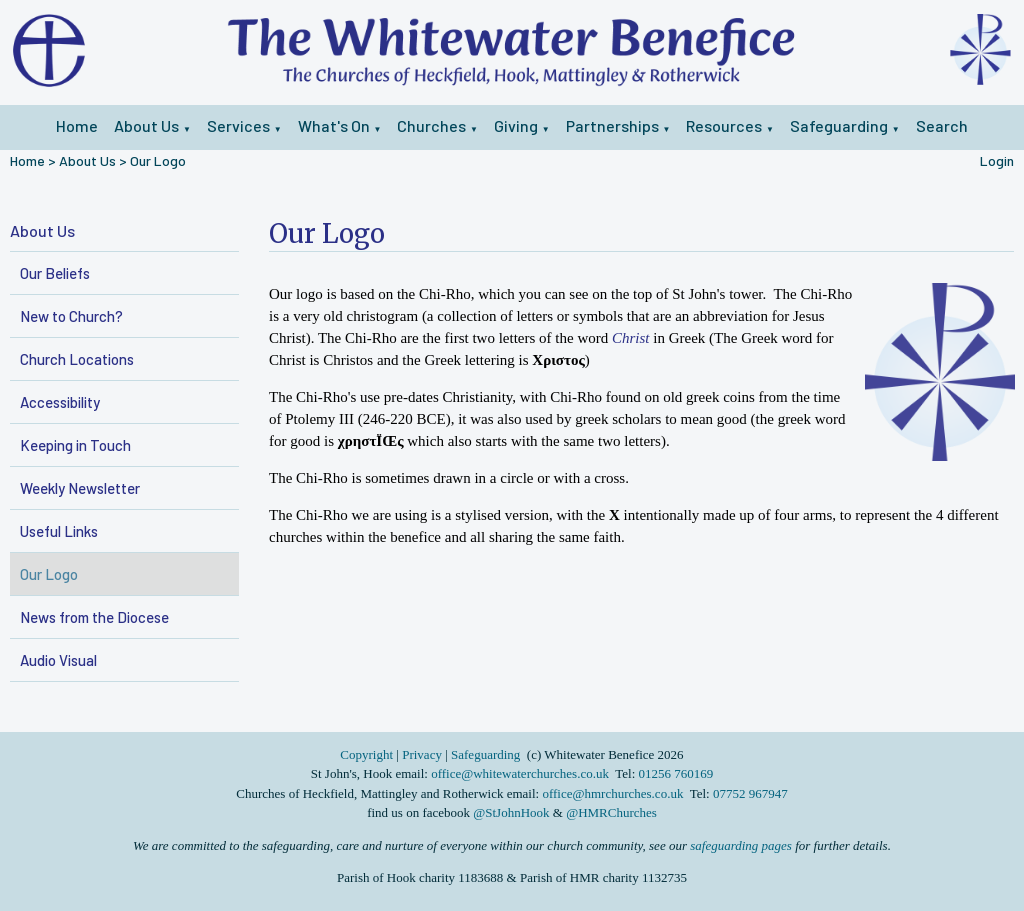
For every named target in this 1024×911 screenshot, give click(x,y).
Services (238, 125)
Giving (516, 125)
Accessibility (60, 402)
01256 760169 (676, 773)
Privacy (422, 754)
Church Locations (77, 359)
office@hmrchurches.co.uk (612, 793)
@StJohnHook (511, 812)
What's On (334, 125)
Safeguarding (839, 125)
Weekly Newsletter (80, 488)
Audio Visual (58, 660)
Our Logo (158, 160)
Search (942, 125)
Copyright (368, 754)
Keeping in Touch (75, 445)
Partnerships (612, 125)
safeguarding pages (741, 845)
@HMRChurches (611, 812)
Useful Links (59, 531)
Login (997, 160)
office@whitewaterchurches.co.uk (520, 773)
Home (77, 125)
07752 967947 (750, 793)
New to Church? (71, 316)
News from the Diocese (94, 617)
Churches (431, 125)
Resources (724, 125)
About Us (146, 125)
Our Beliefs (55, 273)
